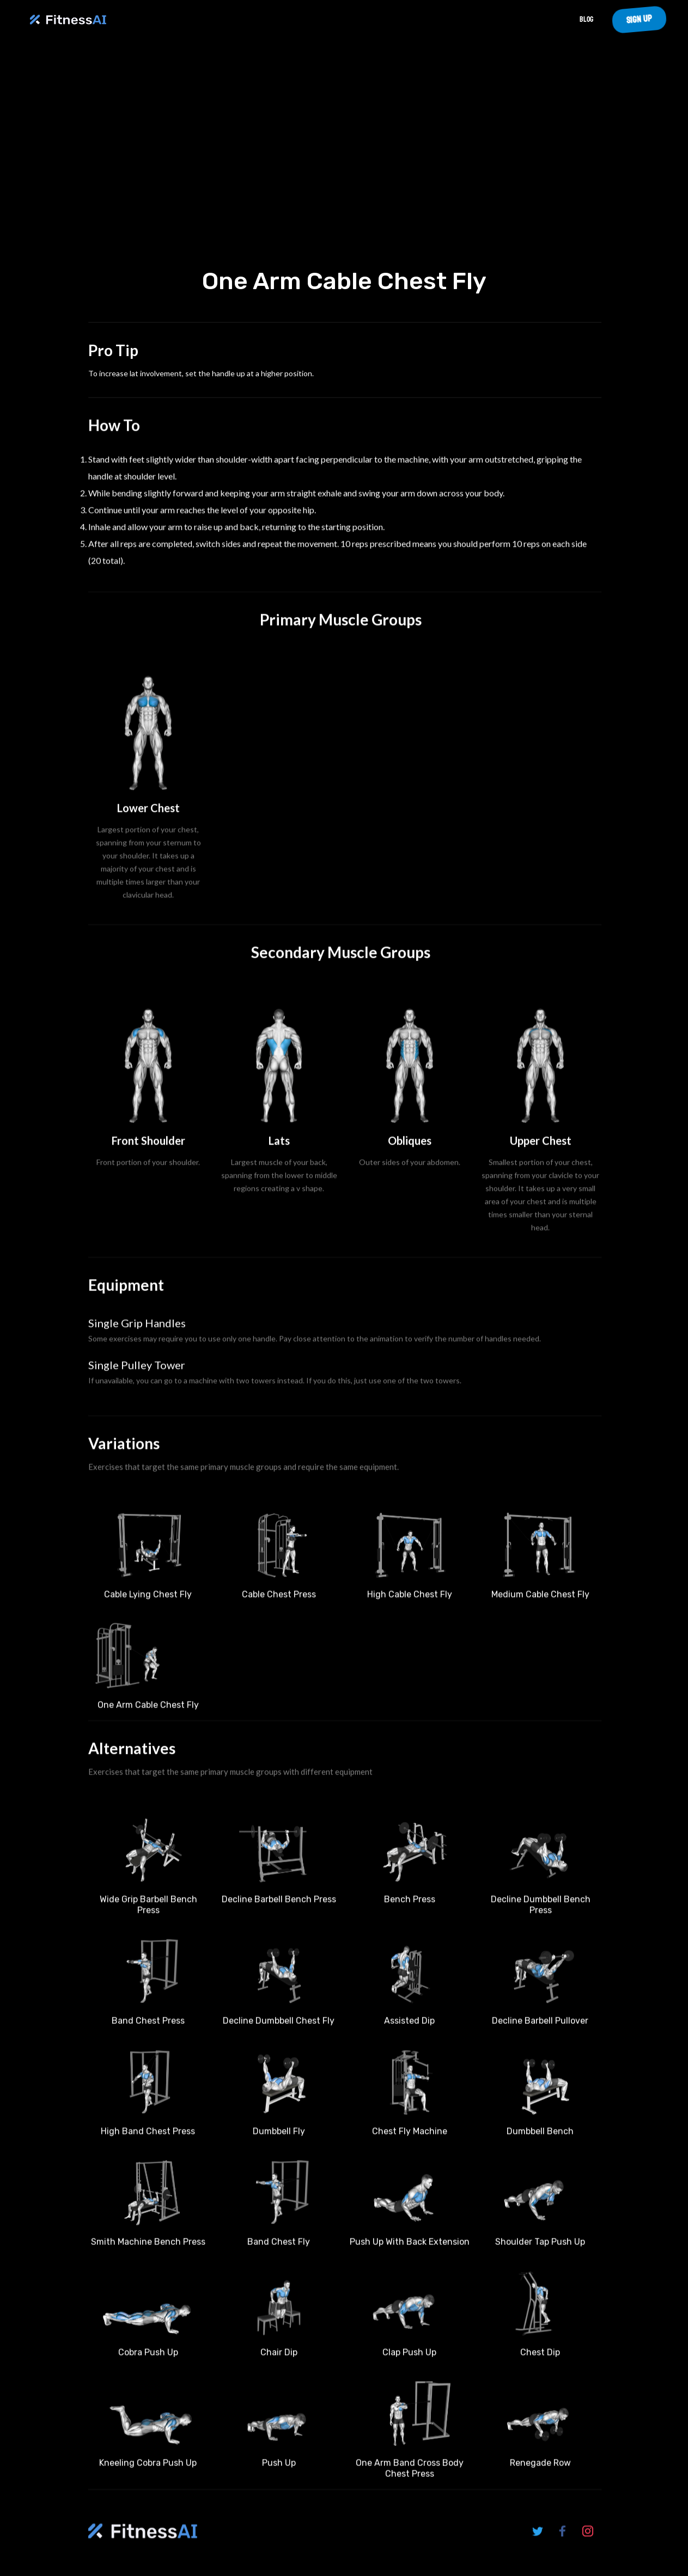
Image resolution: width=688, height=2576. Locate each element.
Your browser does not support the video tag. (344, 157)
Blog (586, 19)
